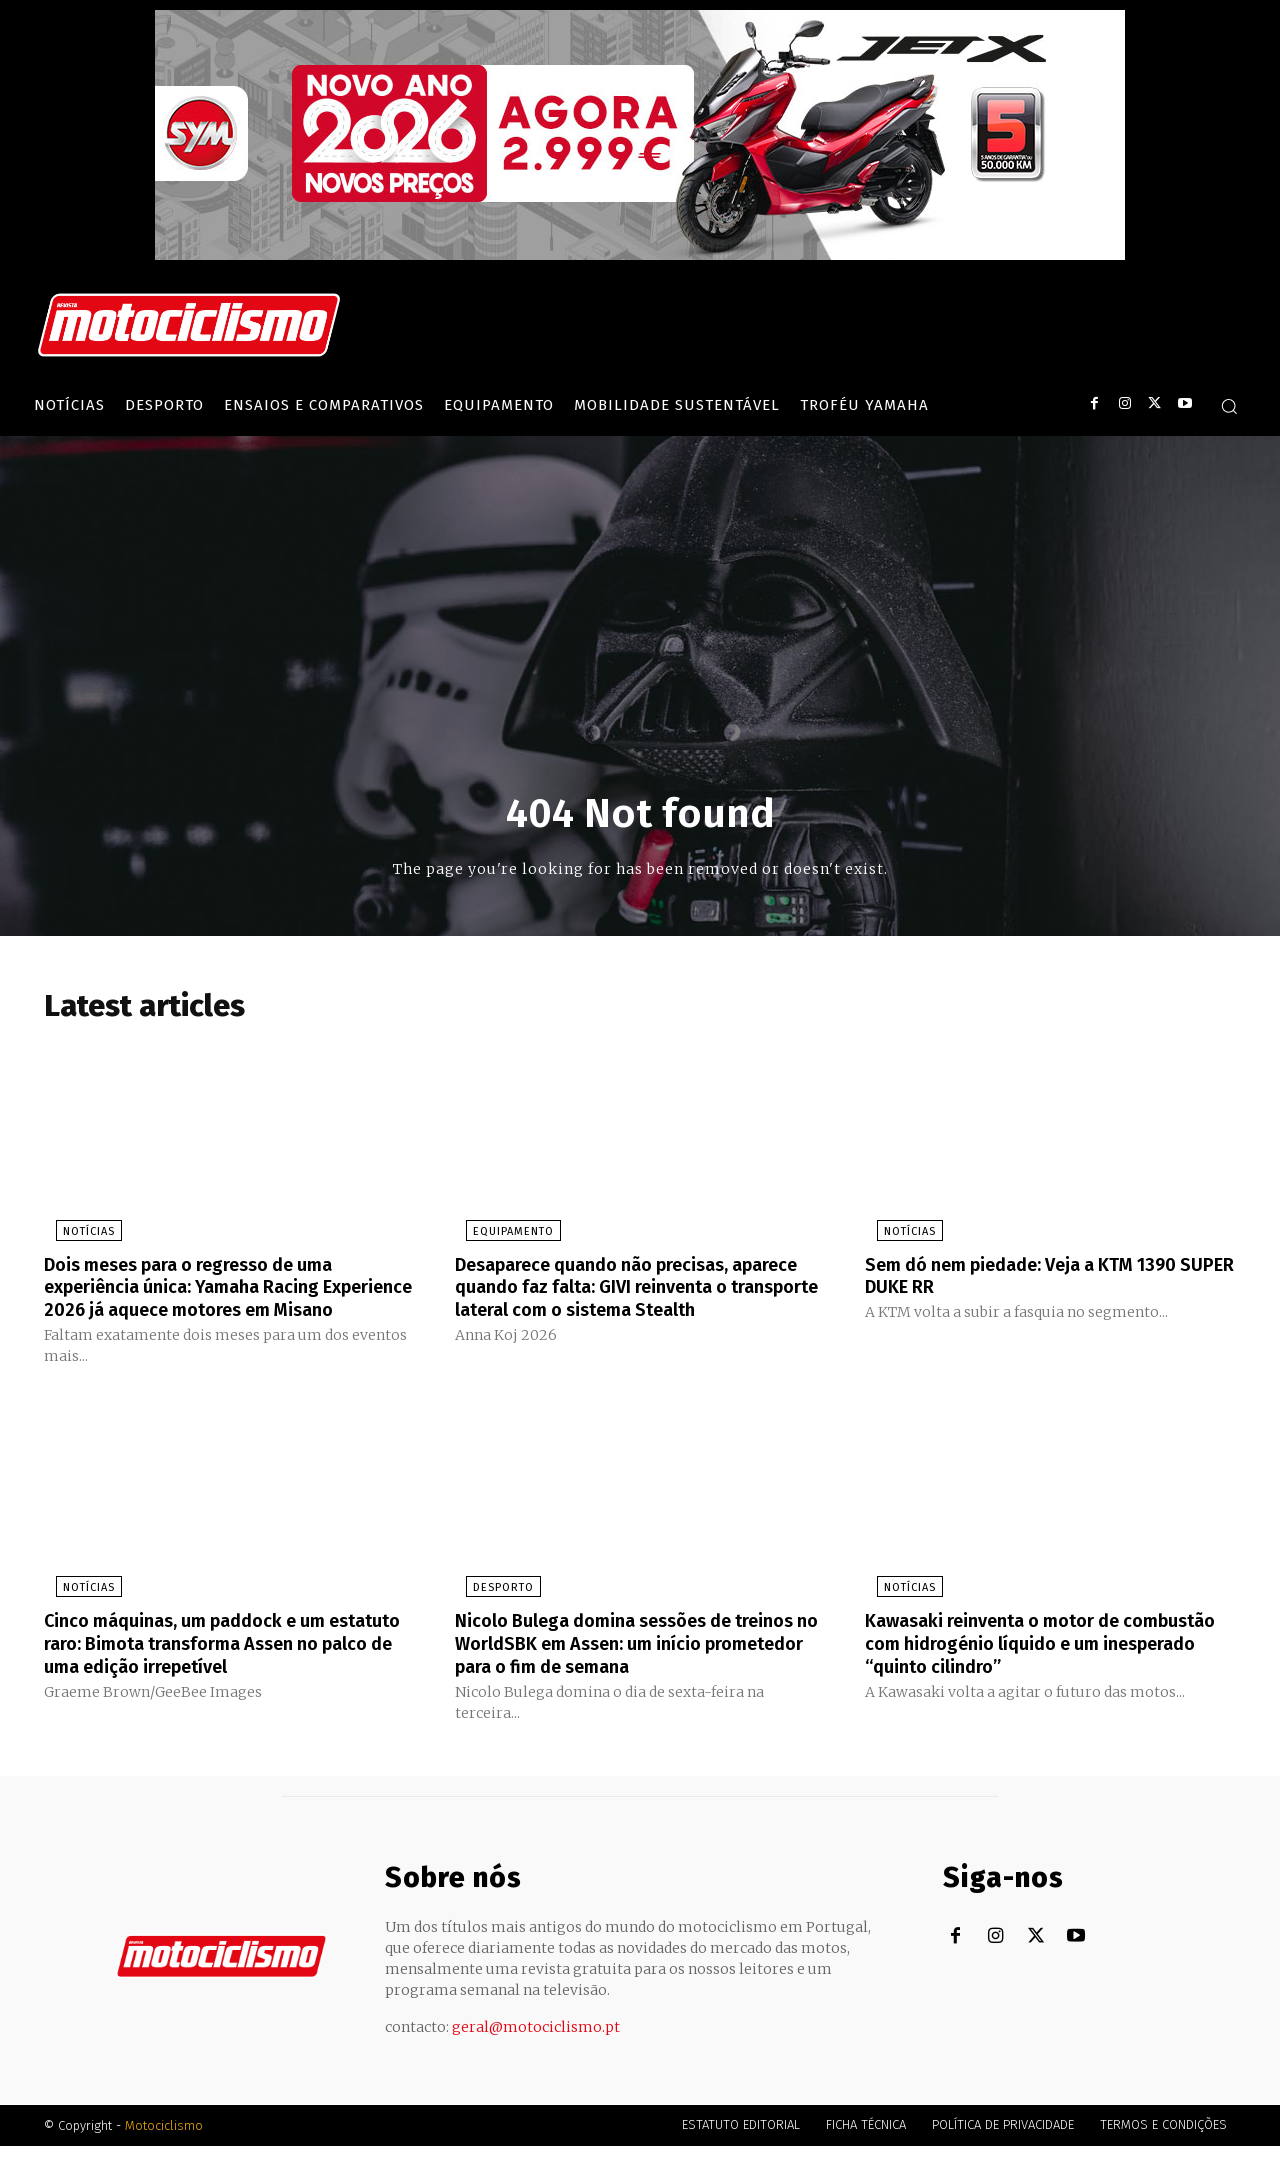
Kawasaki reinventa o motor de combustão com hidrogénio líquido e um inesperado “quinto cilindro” (1049, 1666)
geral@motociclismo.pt (536, 2048)
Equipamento (502, 1235)
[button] (1229, 406)
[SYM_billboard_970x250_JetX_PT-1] (640, 255)
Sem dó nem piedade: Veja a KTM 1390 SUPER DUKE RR (1042, 1279)
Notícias (77, 1235)
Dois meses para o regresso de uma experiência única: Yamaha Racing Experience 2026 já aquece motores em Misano (225, 1301)
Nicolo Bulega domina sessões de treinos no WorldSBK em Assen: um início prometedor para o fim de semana (639, 1666)
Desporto (492, 1611)
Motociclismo (164, 2146)
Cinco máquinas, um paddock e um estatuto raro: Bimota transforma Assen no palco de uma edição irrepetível (226, 1666)
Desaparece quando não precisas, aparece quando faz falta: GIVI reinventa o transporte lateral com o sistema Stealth (638, 1301)
